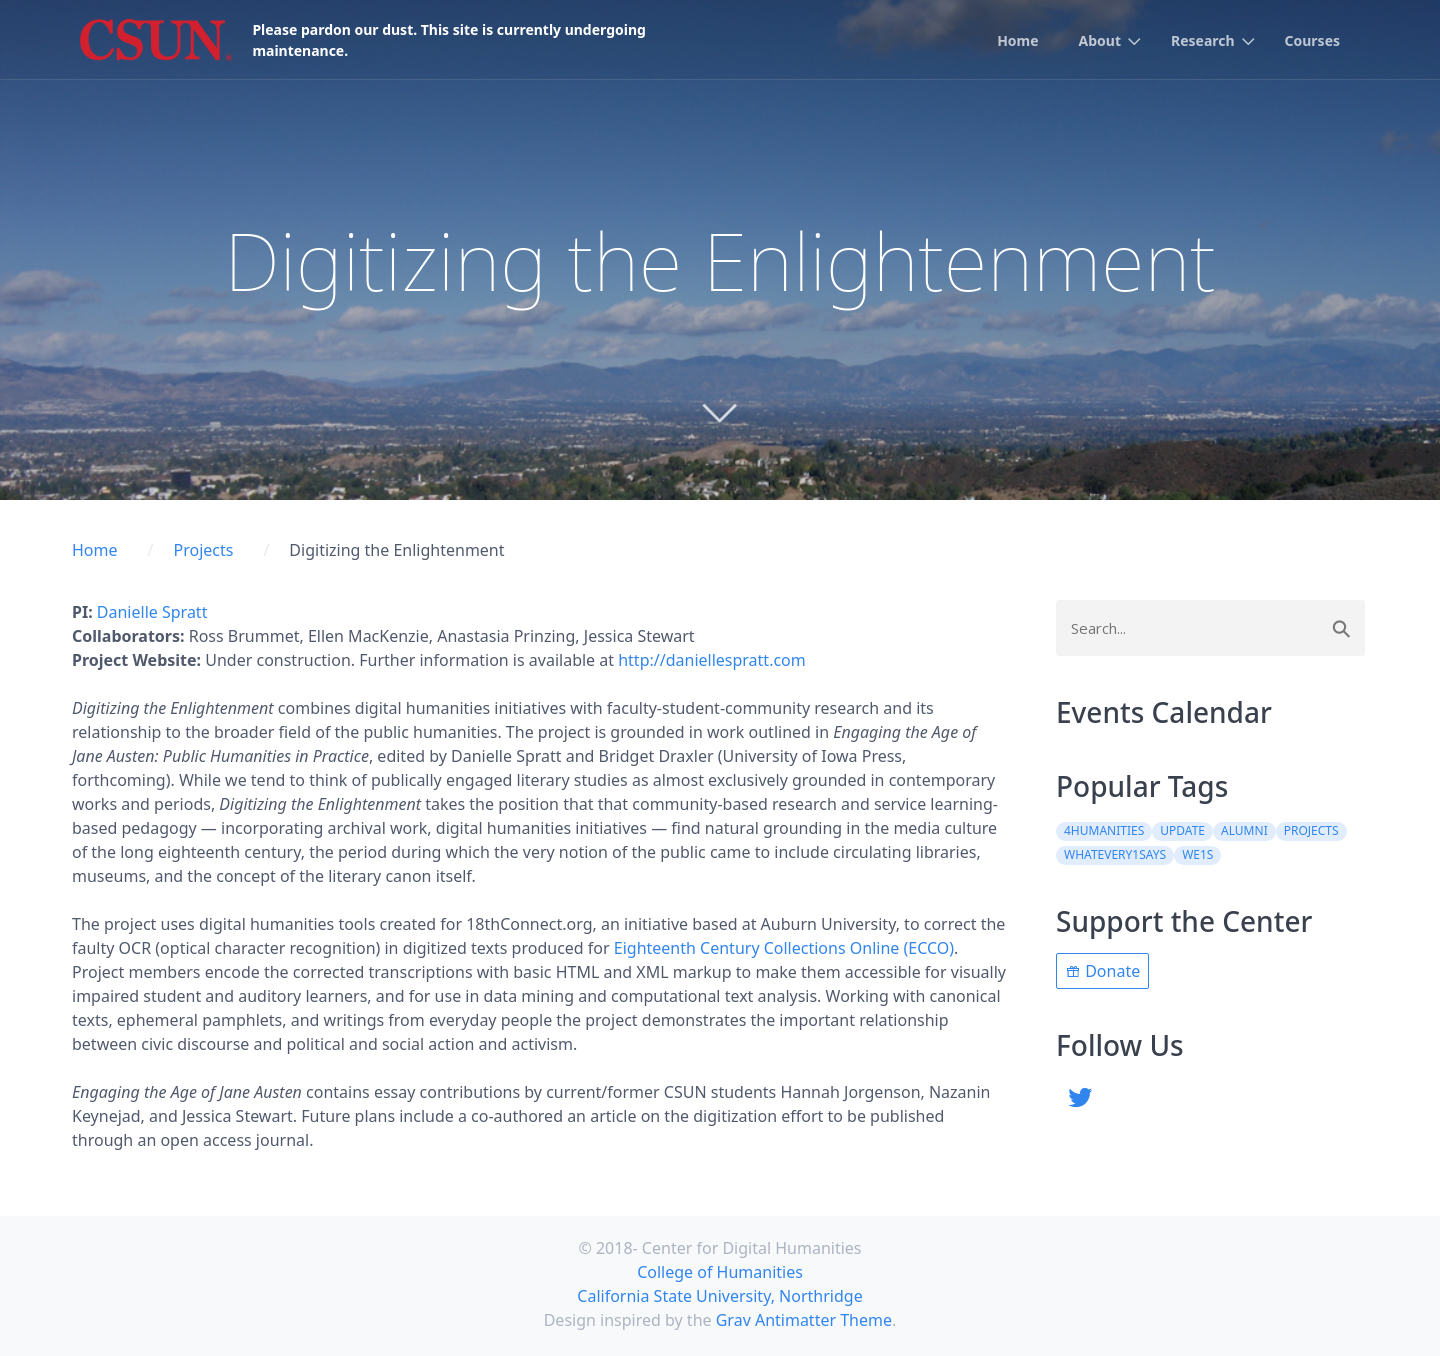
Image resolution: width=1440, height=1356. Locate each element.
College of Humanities (720, 1272)
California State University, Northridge (719, 1296)
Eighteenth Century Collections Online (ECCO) (784, 948)
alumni (1244, 830)
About (1099, 40)
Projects (203, 550)
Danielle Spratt (152, 612)
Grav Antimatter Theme (804, 1320)
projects (1311, 830)
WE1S (1197, 854)
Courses (1312, 40)
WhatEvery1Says (1115, 854)
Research (1203, 40)
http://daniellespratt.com (712, 660)
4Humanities (1104, 830)
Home (1017, 40)
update (1182, 830)
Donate (1102, 971)
